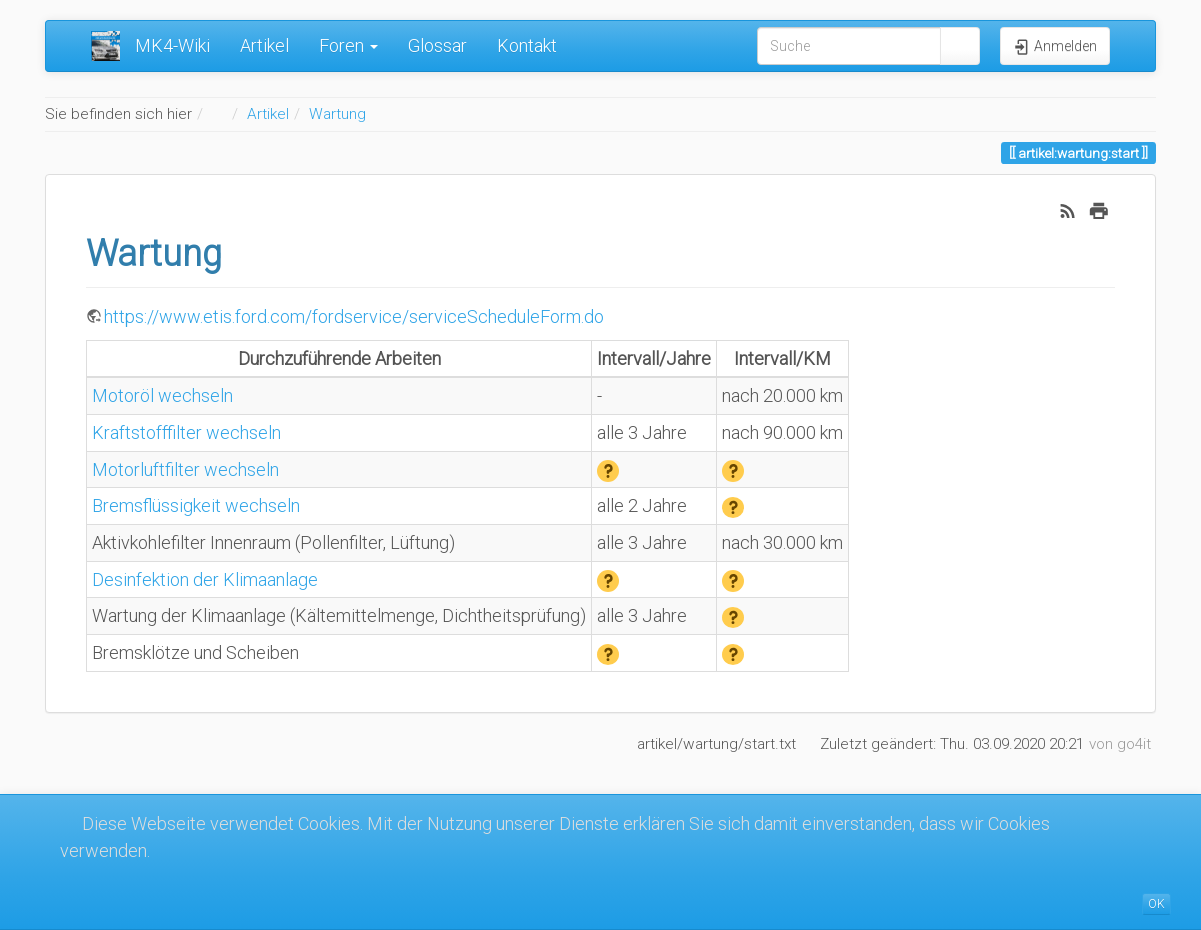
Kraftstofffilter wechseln (186, 432)
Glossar (437, 45)
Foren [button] (348, 45)
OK (1156, 904)
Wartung (337, 114)
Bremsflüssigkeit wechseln (196, 505)
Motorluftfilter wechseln (185, 469)
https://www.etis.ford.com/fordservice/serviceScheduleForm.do (354, 316)
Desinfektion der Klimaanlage (205, 579)
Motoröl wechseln (162, 395)
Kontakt (527, 45)
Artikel (264, 45)
